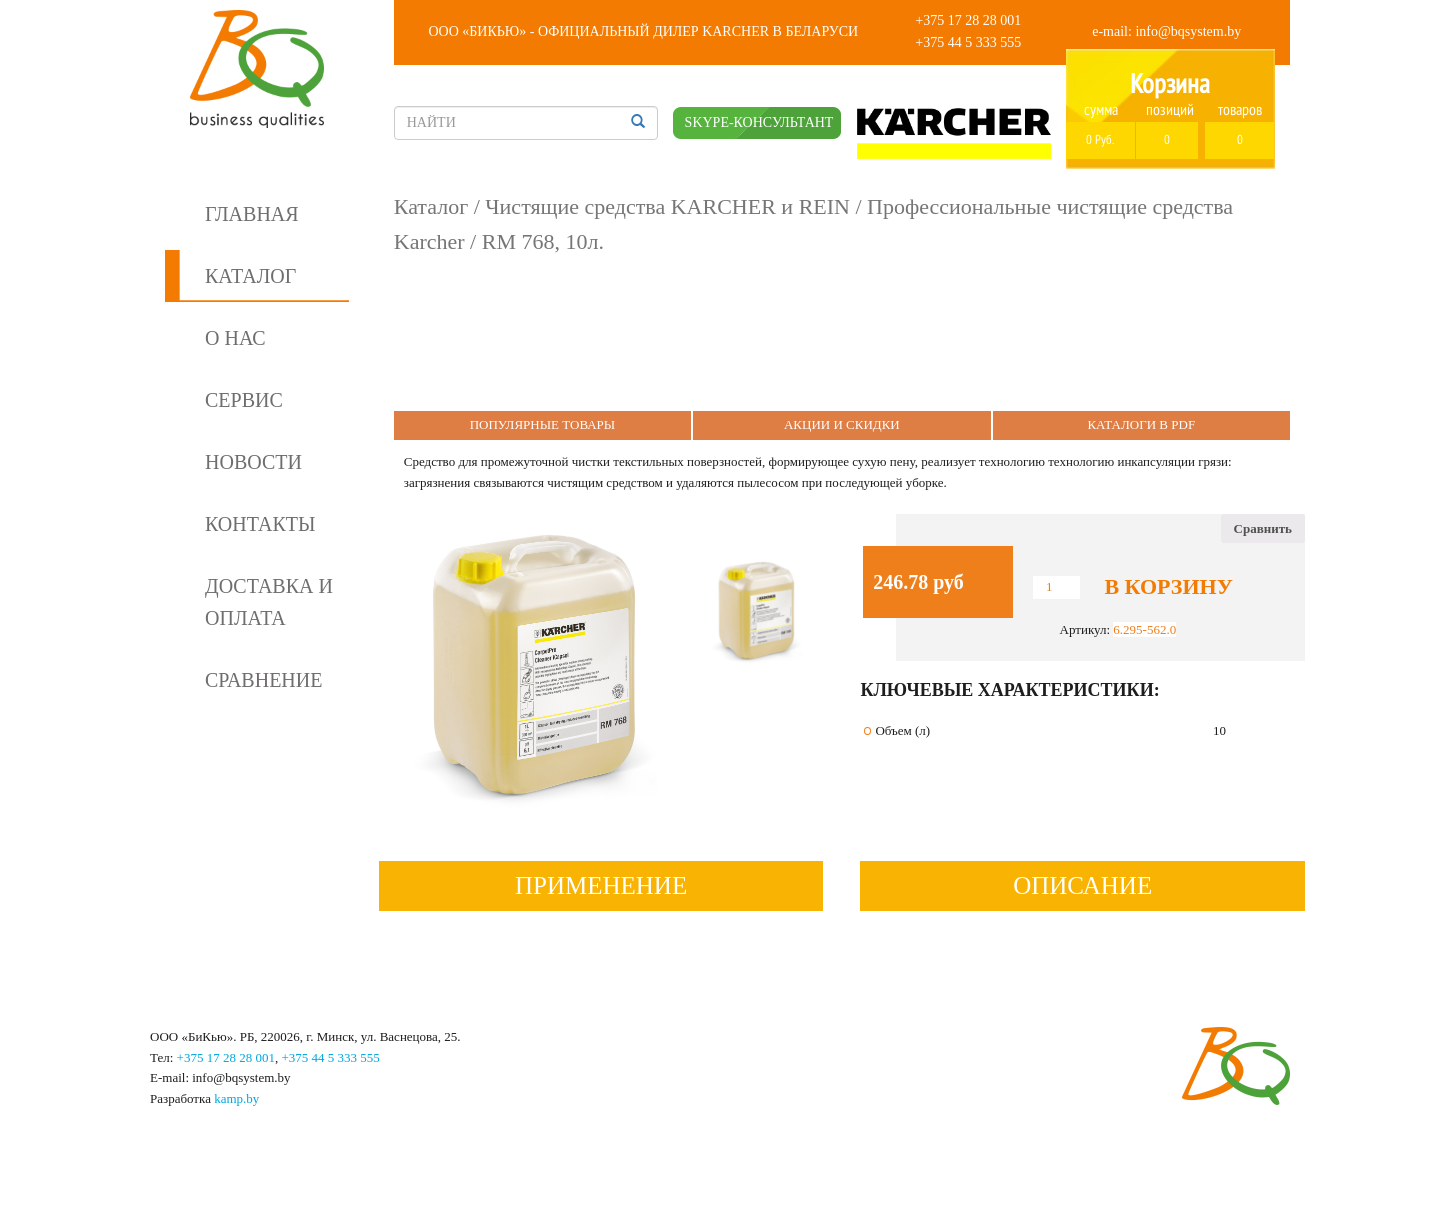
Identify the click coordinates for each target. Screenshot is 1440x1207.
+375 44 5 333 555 (968, 42)
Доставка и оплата (269, 602)
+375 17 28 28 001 (968, 20)
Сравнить (1263, 528)
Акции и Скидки (842, 424)
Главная (252, 214)
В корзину (1168, 587)
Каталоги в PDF (1141, 424)
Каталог (250, 276)
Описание (1082, 885)
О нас (235, 338)
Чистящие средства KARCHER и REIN (667, 206)
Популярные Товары (543, 424)
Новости (253, 462)
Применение (601, 885)
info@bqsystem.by (1188, 31)
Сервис (244, 400)
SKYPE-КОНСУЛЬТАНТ (759, 122)
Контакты (260, 524)
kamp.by (236, 1098)
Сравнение (263, 680)
